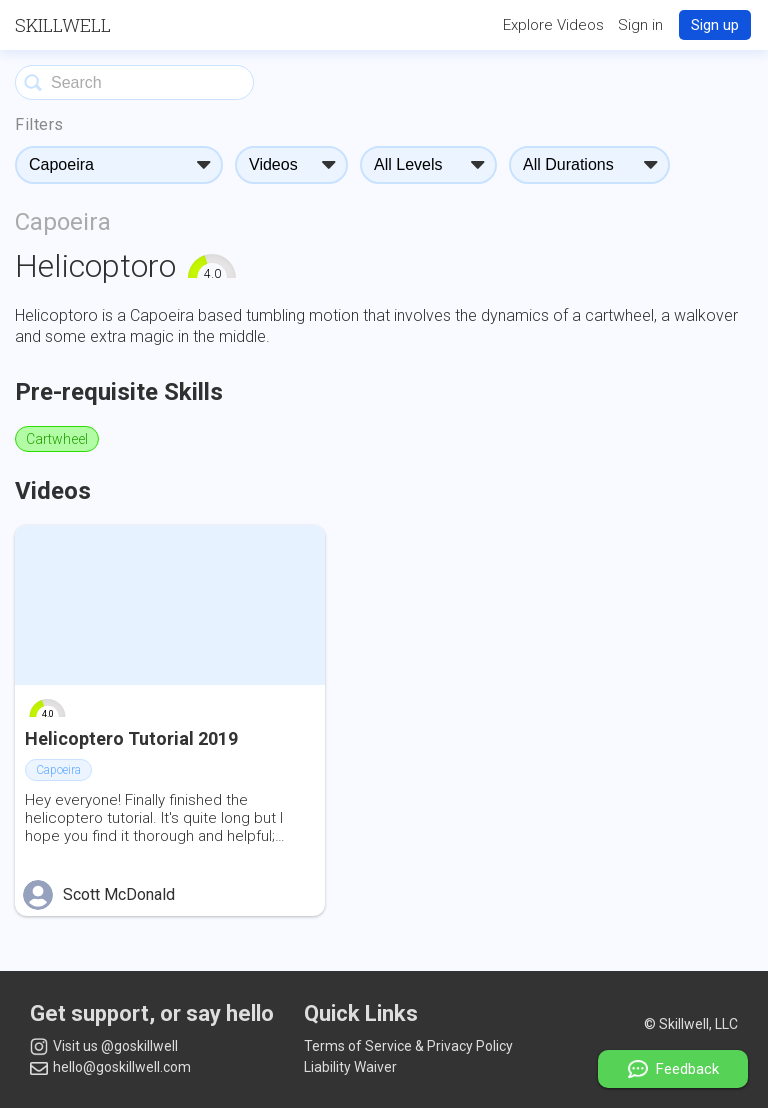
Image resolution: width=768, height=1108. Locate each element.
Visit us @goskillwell (104, 1047)
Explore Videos (553, 25)
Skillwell (63, 25)
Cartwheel (57, 439)
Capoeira (63, 222)
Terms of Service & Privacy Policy (408, 1046)
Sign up (715, 25)
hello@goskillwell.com (110, 1067)
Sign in (640, 25)
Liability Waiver (350, 1067)
